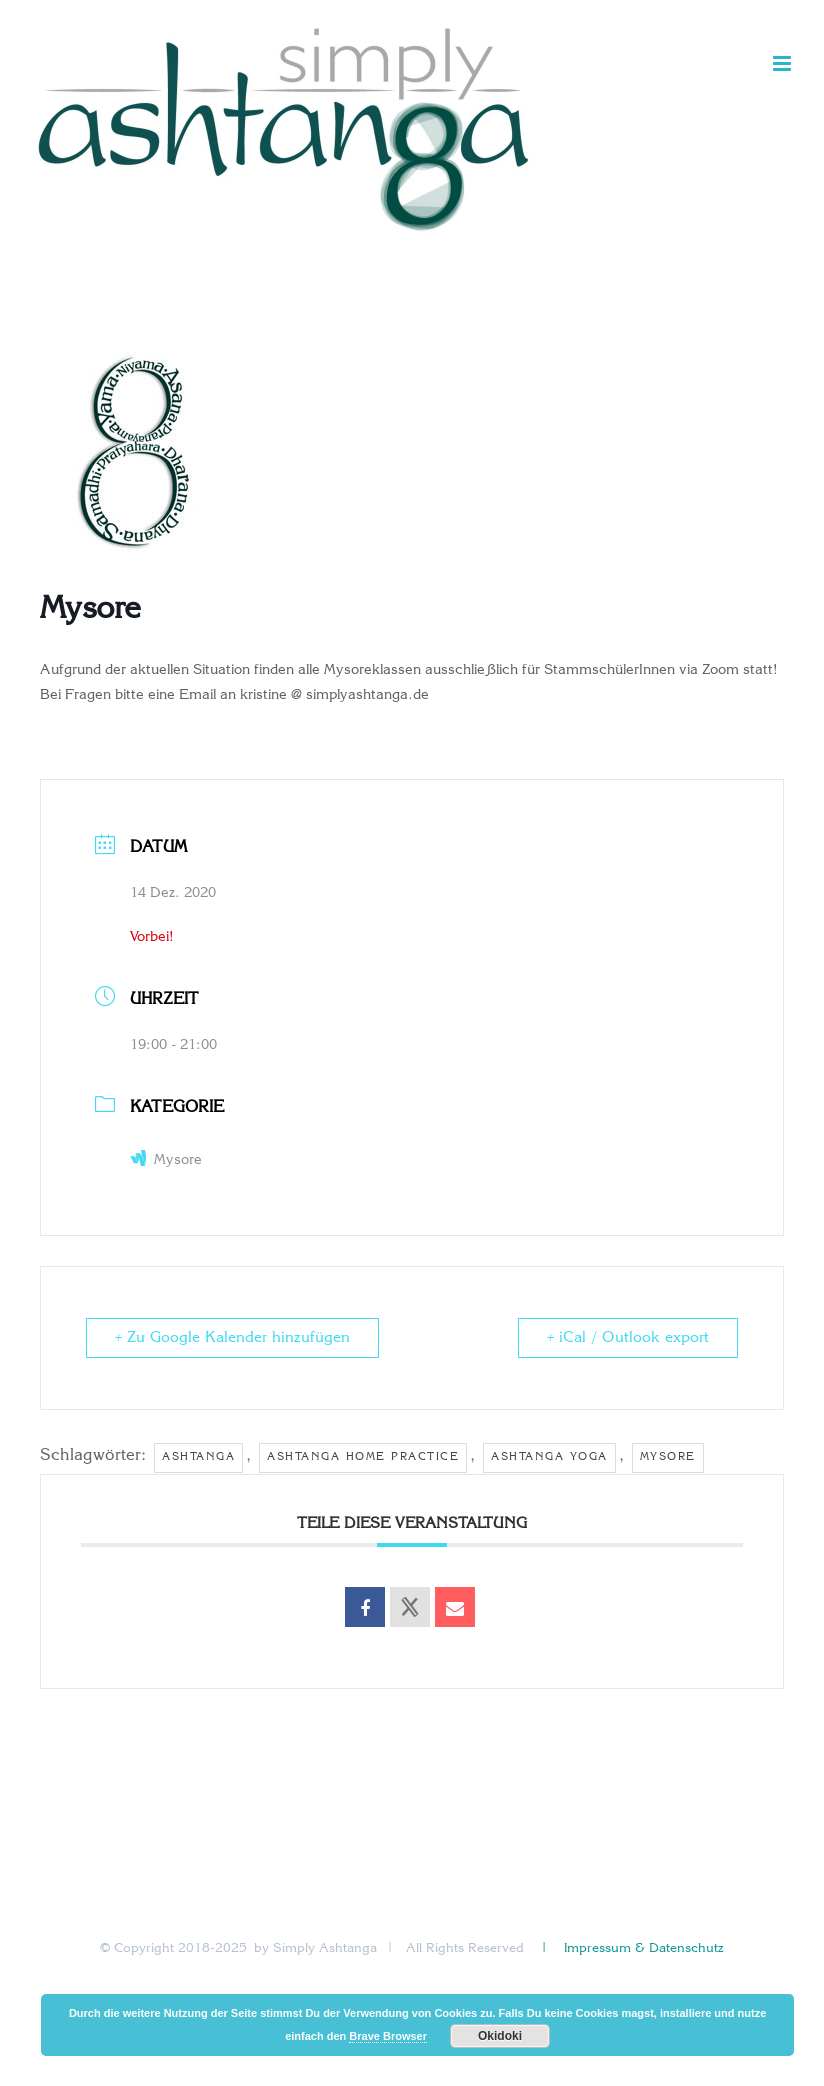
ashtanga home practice (363, 1457)
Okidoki (500, 2036)
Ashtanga (198, 1457)
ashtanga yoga (549, 1457)
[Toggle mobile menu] (783, 63)
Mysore (166, 1160)
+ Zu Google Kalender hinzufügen (232, 1338)
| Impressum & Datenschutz (631, 1948)
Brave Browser (388, 2036)
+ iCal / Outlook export (628, 1338)
